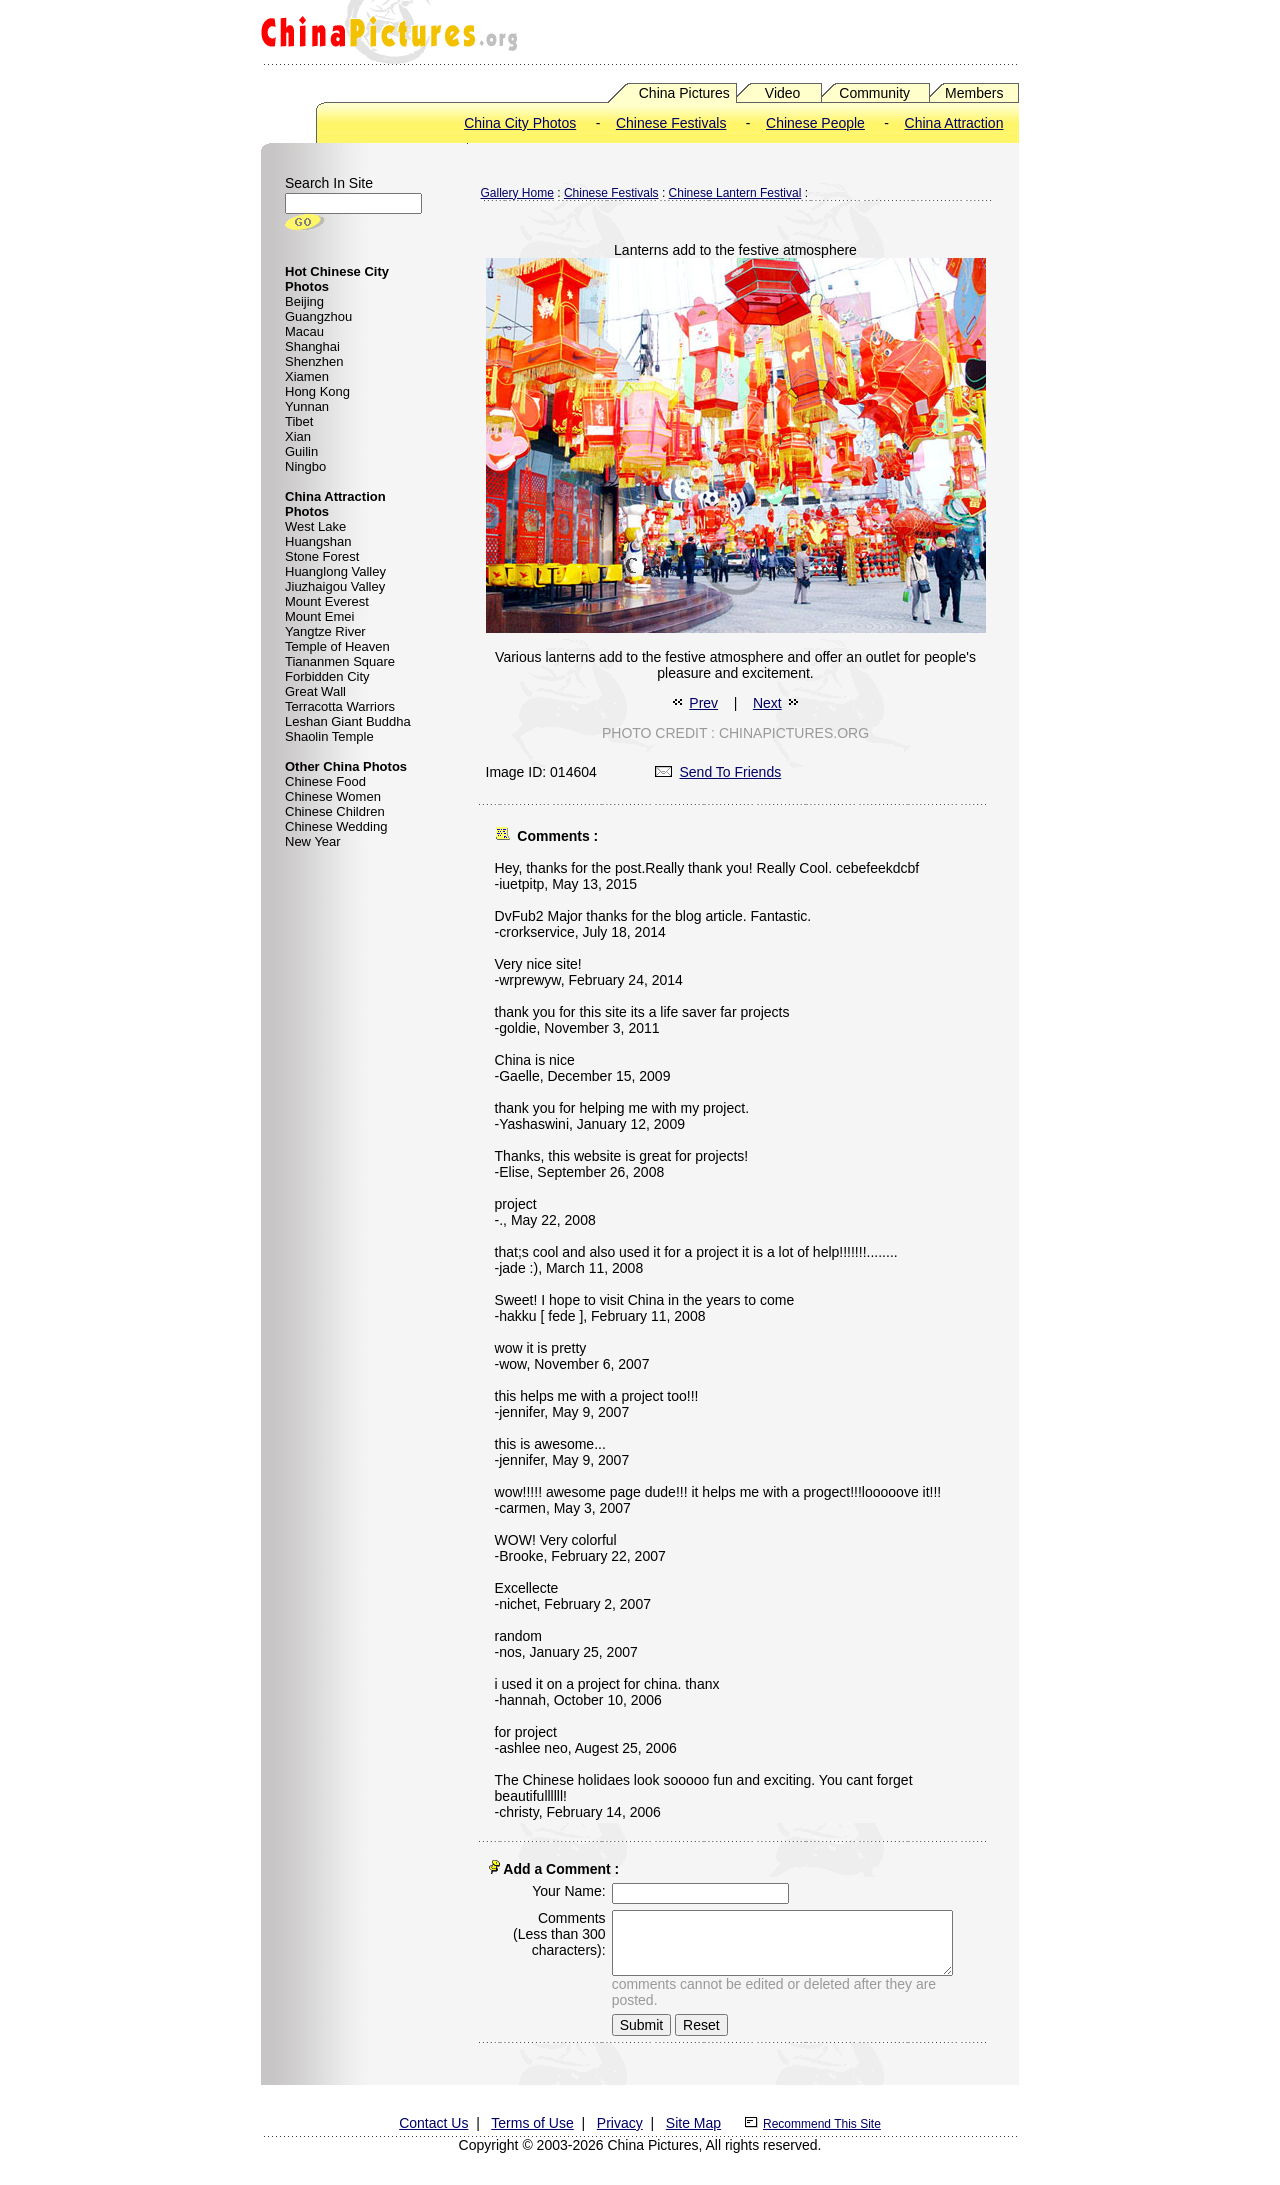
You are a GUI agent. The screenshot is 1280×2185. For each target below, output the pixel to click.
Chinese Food (325, 781)
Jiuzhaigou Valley (335, 586)
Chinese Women (333, 796)
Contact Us (433, 2119)
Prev (703, 703)
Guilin (301, 451)
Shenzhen (314, 361)
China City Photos (520, 123)
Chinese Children (335, 811)
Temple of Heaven (337, 646)
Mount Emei (319, 616)
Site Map (693, 2119)
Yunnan (307, 406)
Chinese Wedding (336, 826)
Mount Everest (327, 601)
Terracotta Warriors (340, 706)
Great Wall (315, 691)
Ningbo (305, 466)
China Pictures (684, 93)
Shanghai (312, 346)
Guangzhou (318, 316)
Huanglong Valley (335, 571)
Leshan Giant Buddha (348, 721)
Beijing (304, 301)
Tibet (299, 421)
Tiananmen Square (340, 661)
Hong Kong (317, 391)
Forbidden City (327, 676)
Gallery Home (517, 193)
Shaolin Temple (329, 736)
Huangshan (318, 541)
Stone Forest (322, 556)
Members (974, 93)
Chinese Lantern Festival (735, 193)
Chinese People (815, 123)
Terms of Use (532, 2119)
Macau (304, 331)
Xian (298, 436)
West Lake (315, 526)
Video (783, 93)
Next (767, 703)
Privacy (620, 2119)
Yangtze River (325, 631)
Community (874, 93)
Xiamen (307, 376)
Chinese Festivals (671, 123)
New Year (313, 841)
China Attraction (954, 123)
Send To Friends (718, 772)
